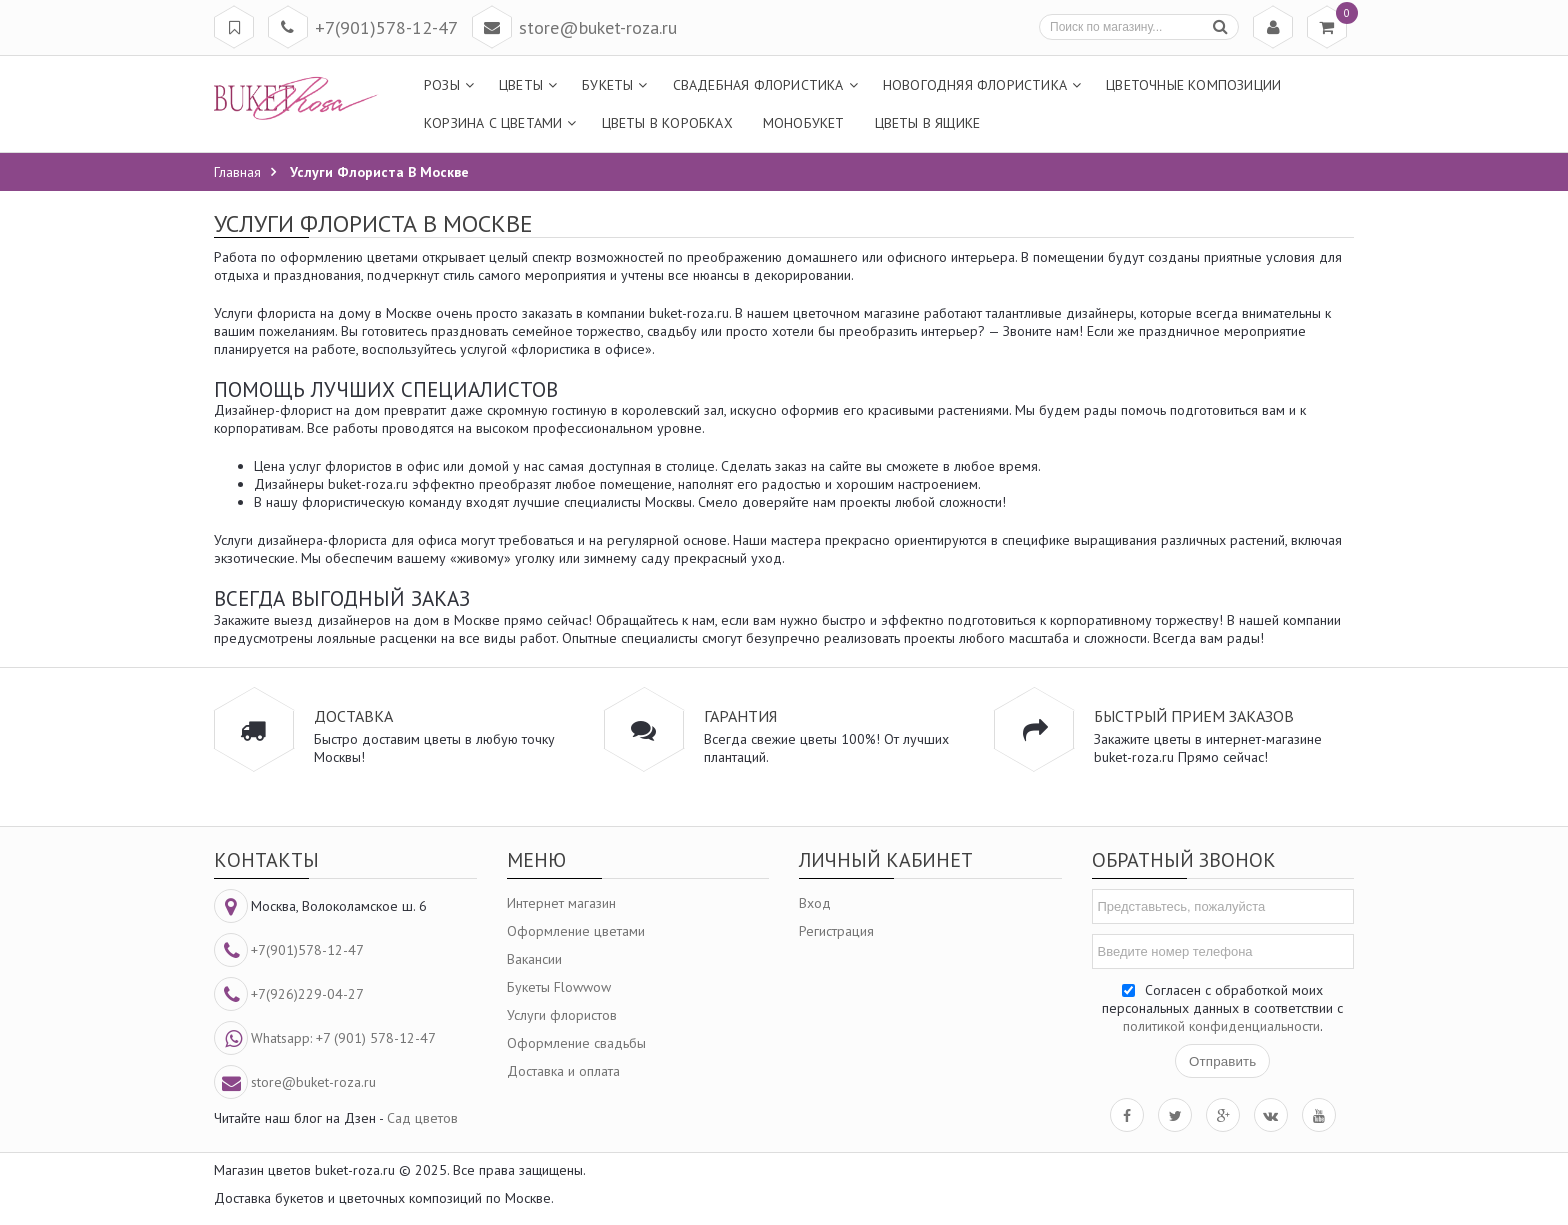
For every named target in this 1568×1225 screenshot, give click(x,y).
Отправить (1222, 1061)
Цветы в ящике (928, 123)
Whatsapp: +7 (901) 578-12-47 (343, 1038)
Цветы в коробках (667, 123)
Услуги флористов (562, 1015)
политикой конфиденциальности (1221, 1026)
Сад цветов (422, 1118)
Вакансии (534, 959)
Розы (442, 85)
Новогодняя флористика (975, 85)
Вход (815, 903)
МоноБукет (804, 123)
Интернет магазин (561, 903)
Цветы (521, 85)
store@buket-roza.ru (598, 27)
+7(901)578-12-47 (386, 27)
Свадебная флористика (758, 85)
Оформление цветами (576, 931)
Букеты (607, 85)
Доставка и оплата (563, 1071)
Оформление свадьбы (576, 1043)
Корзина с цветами (493, 123)
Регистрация (836, 931)
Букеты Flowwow (559, 987)
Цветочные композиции (1193, 85)
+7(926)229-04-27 (307, 994)
